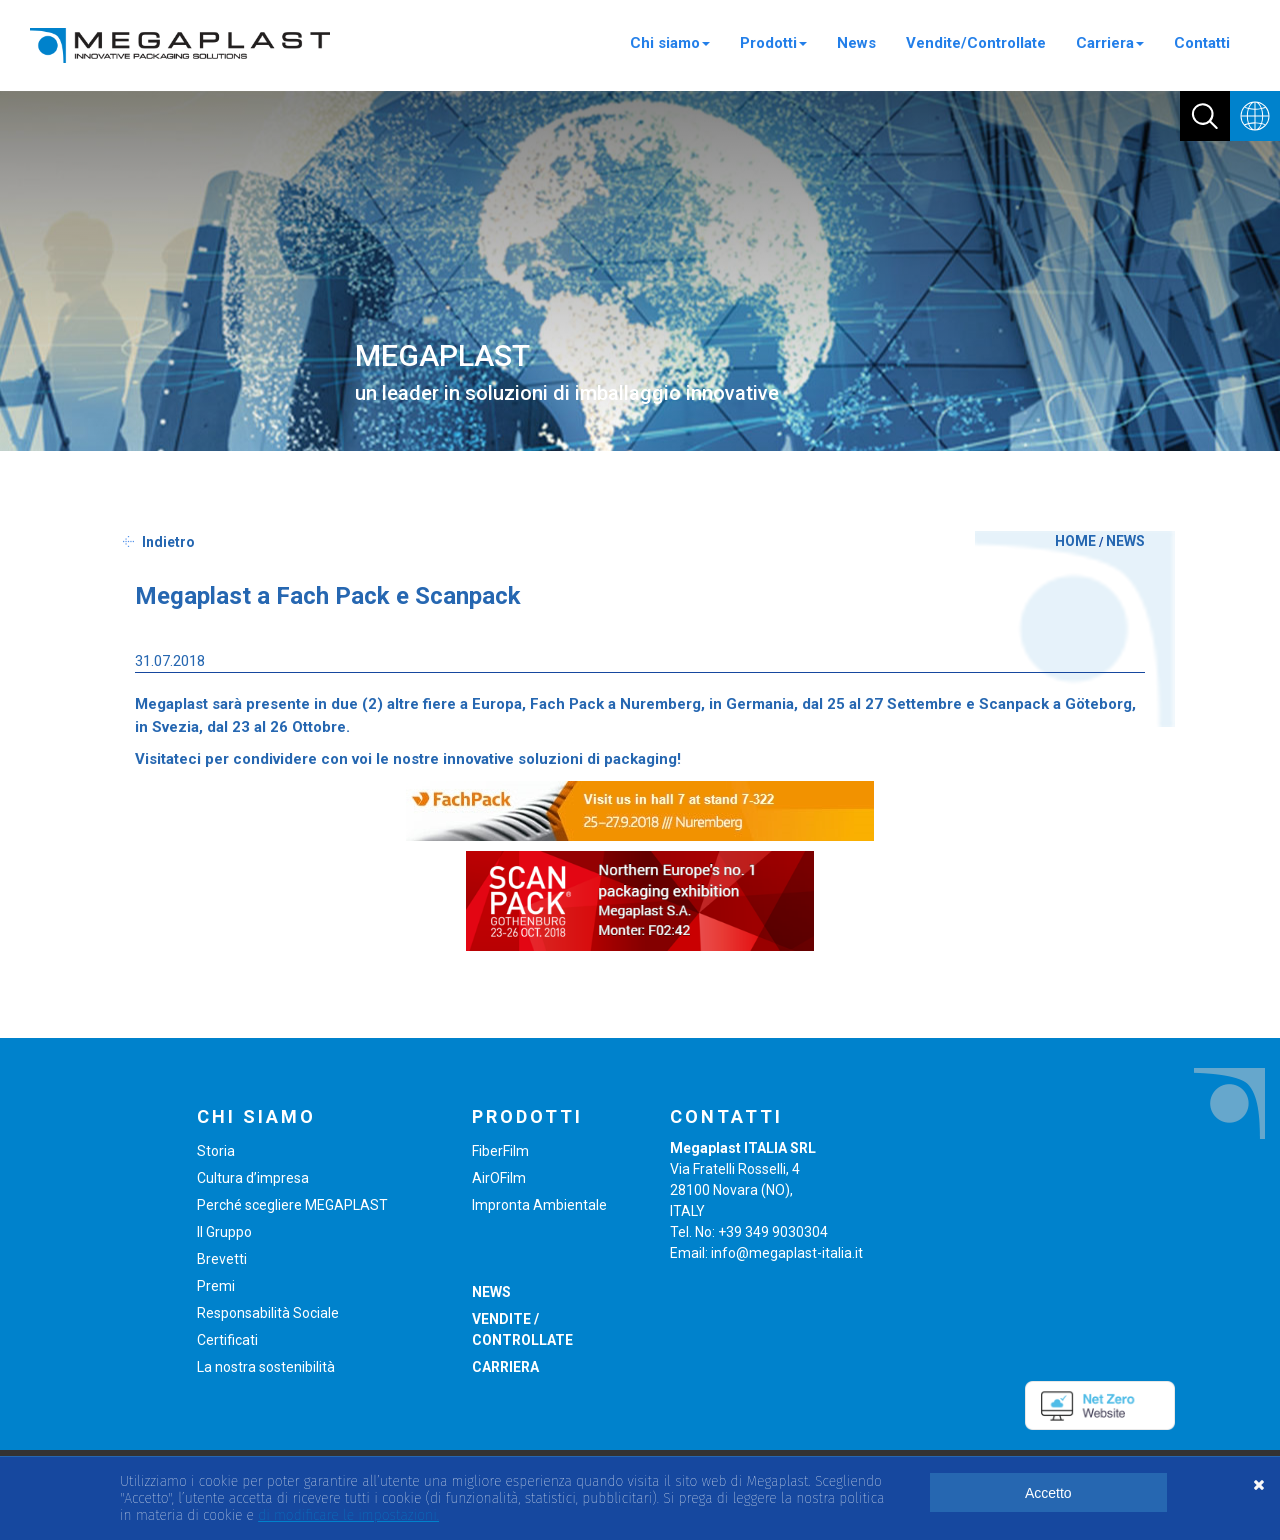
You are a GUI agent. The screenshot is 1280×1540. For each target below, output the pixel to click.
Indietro (168, 542)
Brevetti (222, 1259)
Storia (216, 1151)
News (856, 43)
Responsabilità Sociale (268, 1313)
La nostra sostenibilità (266, 1367)
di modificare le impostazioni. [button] (348, 1515)
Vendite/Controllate (976, 43)
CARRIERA (505, 1367)
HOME (1075, 541)
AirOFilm (499, 1178)
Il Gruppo (224, 1232)
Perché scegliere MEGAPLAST (292, 1205)
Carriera (1110, 43)
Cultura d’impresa (253, 1178)
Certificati (227, 1340)
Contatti (1202, 43)
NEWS (1125, 541)
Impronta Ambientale (539, 1205)
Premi (216, 1286)
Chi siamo (670, 43)
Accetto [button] (1048, 1493)
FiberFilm (500, 1151)
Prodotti (773, 43)
